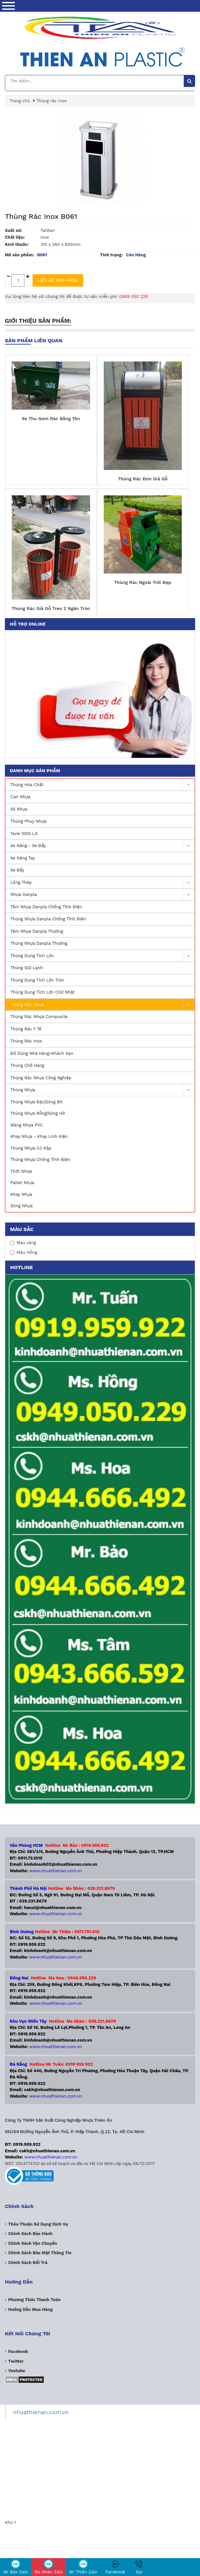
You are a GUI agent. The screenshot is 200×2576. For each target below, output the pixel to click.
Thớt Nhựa (21, 1171)
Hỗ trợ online (28, 624)
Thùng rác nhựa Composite (39, 1016)
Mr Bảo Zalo (15, 2566)
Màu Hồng (23, 1252)
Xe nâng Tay (22, 858)
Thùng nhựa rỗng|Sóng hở (37, 1113)
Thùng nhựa (102, 1090)
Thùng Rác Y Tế (25, 1028)
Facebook (115, 2566)
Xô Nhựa (18, 809)
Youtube (16, 2370)
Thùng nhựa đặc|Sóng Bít (36, 1101)
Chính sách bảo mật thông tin (40, 2252)
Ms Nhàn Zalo (48, 2566)
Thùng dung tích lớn (102, 956)
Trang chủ (20, 100)
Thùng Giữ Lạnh (26, 967)
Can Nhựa (20, 796)
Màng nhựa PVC (26, 1125)
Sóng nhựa (21, 1205)
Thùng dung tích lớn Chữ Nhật (42, 992)
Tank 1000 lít (24, 833)
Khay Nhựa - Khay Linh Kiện (39, 1136)
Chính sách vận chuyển (32, 2243)
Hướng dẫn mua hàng (30, 2309)
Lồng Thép (102, 883)
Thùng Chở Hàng (27, 1065)
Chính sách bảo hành (30, 2233)
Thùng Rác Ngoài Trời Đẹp (142, 582)
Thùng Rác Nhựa (102, 1005)
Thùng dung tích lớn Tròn (37, 980)
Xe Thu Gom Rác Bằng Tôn (51, 418)
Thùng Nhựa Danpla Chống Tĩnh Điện (48, 918)
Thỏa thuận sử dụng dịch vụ (38, 2224)
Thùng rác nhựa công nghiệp (40, 1077)
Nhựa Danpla (102, 895)
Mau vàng (23, 1242)
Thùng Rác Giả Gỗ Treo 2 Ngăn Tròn (51, 608)
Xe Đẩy (17, 870)
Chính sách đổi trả (27, 2262)
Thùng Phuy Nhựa (28, 821)
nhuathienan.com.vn (41, 2412)
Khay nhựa (21, 1194)
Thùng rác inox (26, 1041)
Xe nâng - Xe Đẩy (102, 846)
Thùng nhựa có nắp (30, 1148)
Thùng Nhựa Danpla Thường (38, 943)
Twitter (16, 2361)
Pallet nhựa (22, 1182)
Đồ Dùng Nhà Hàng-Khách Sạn (41, 1053)
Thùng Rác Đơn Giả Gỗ (142, 478)
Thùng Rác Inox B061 (41, 216)
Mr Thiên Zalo (83, 2566)
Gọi (139, 2566)
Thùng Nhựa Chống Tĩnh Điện (40, 1159)
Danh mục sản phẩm (35, 770)
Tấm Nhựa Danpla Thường (36, 931)
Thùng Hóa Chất (102, 785)
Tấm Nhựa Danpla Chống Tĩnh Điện (46, 906)
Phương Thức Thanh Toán (34, 2299)
